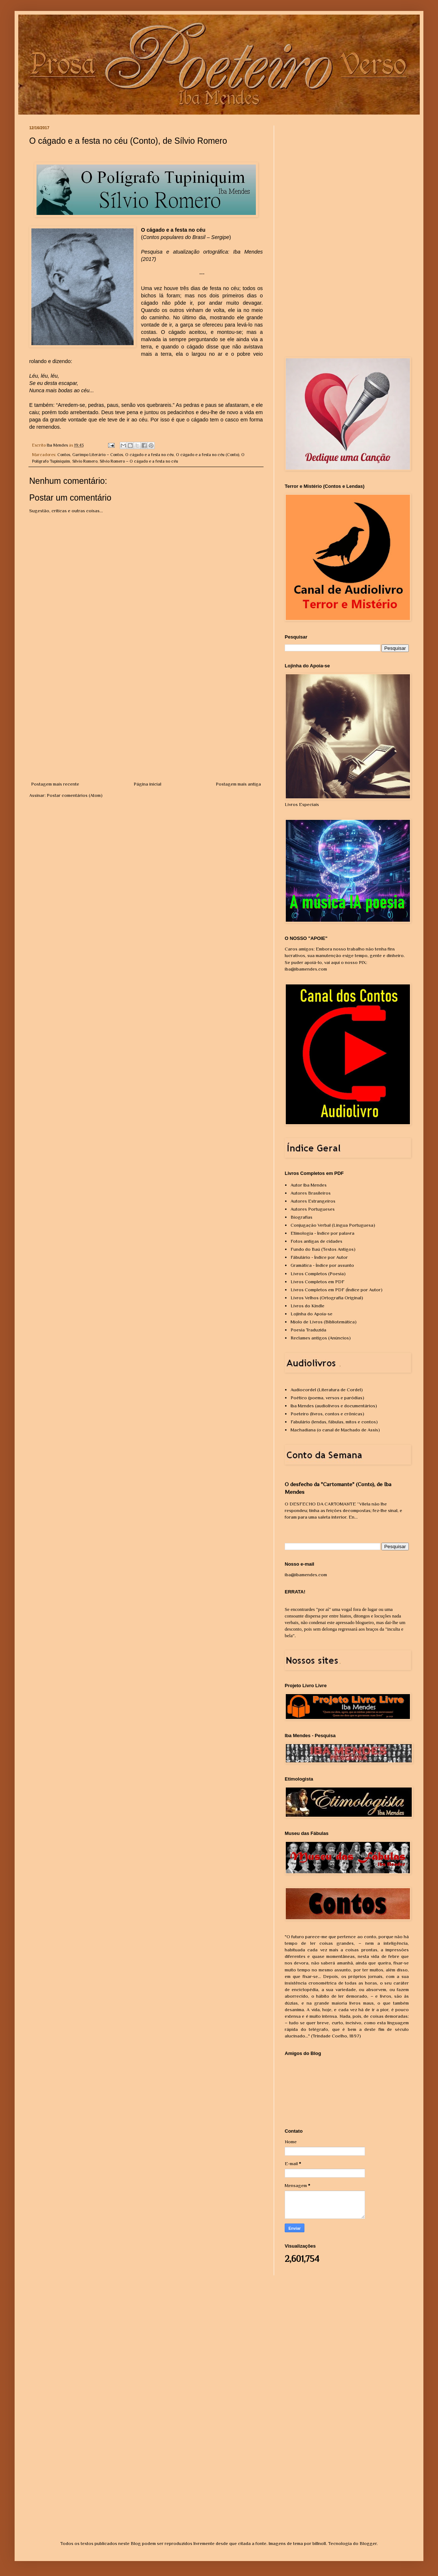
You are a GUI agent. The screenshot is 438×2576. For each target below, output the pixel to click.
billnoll (319, 2543)
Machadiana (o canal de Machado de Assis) (335, 1429)
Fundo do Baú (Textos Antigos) (323, 1249)
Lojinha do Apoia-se (312, 1313)
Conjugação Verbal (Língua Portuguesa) (333, 1225)
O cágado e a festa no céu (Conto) (207, 454)
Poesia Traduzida (308, 1330)
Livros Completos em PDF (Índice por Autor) (337, 1289)
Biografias (301, 1217)
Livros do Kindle (307, 1305)
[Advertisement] (146, 725)
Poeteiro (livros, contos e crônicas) (327, 1413)
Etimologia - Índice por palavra (322, 1233)
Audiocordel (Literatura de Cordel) (327, 1389)
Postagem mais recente (55, 784)
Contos (63, 454)
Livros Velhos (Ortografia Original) (327, 1297)
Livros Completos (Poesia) (318, 1273)
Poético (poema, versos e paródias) (327, 1397)
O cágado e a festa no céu (149, 454)
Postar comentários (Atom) (75, 795)
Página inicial (147, 784)
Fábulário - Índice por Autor (319, 1257)
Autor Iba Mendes (309, 1185)
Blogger (368, 2543)
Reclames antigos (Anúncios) (321, 1338)
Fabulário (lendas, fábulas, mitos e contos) (334, 1421)
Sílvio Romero (84, 461)
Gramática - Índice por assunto (322, 1265)
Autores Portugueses (313, 1209)
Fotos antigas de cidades (316, 1241)
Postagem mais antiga (238, 784)
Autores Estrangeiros (313, 1201)
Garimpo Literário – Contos (97, 454)
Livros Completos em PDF (318, 1281)
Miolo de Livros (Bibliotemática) (324, 1321)
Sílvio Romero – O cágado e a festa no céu (139, 461)
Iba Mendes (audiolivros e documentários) (334, 1405)
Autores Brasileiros (311, 1193)
